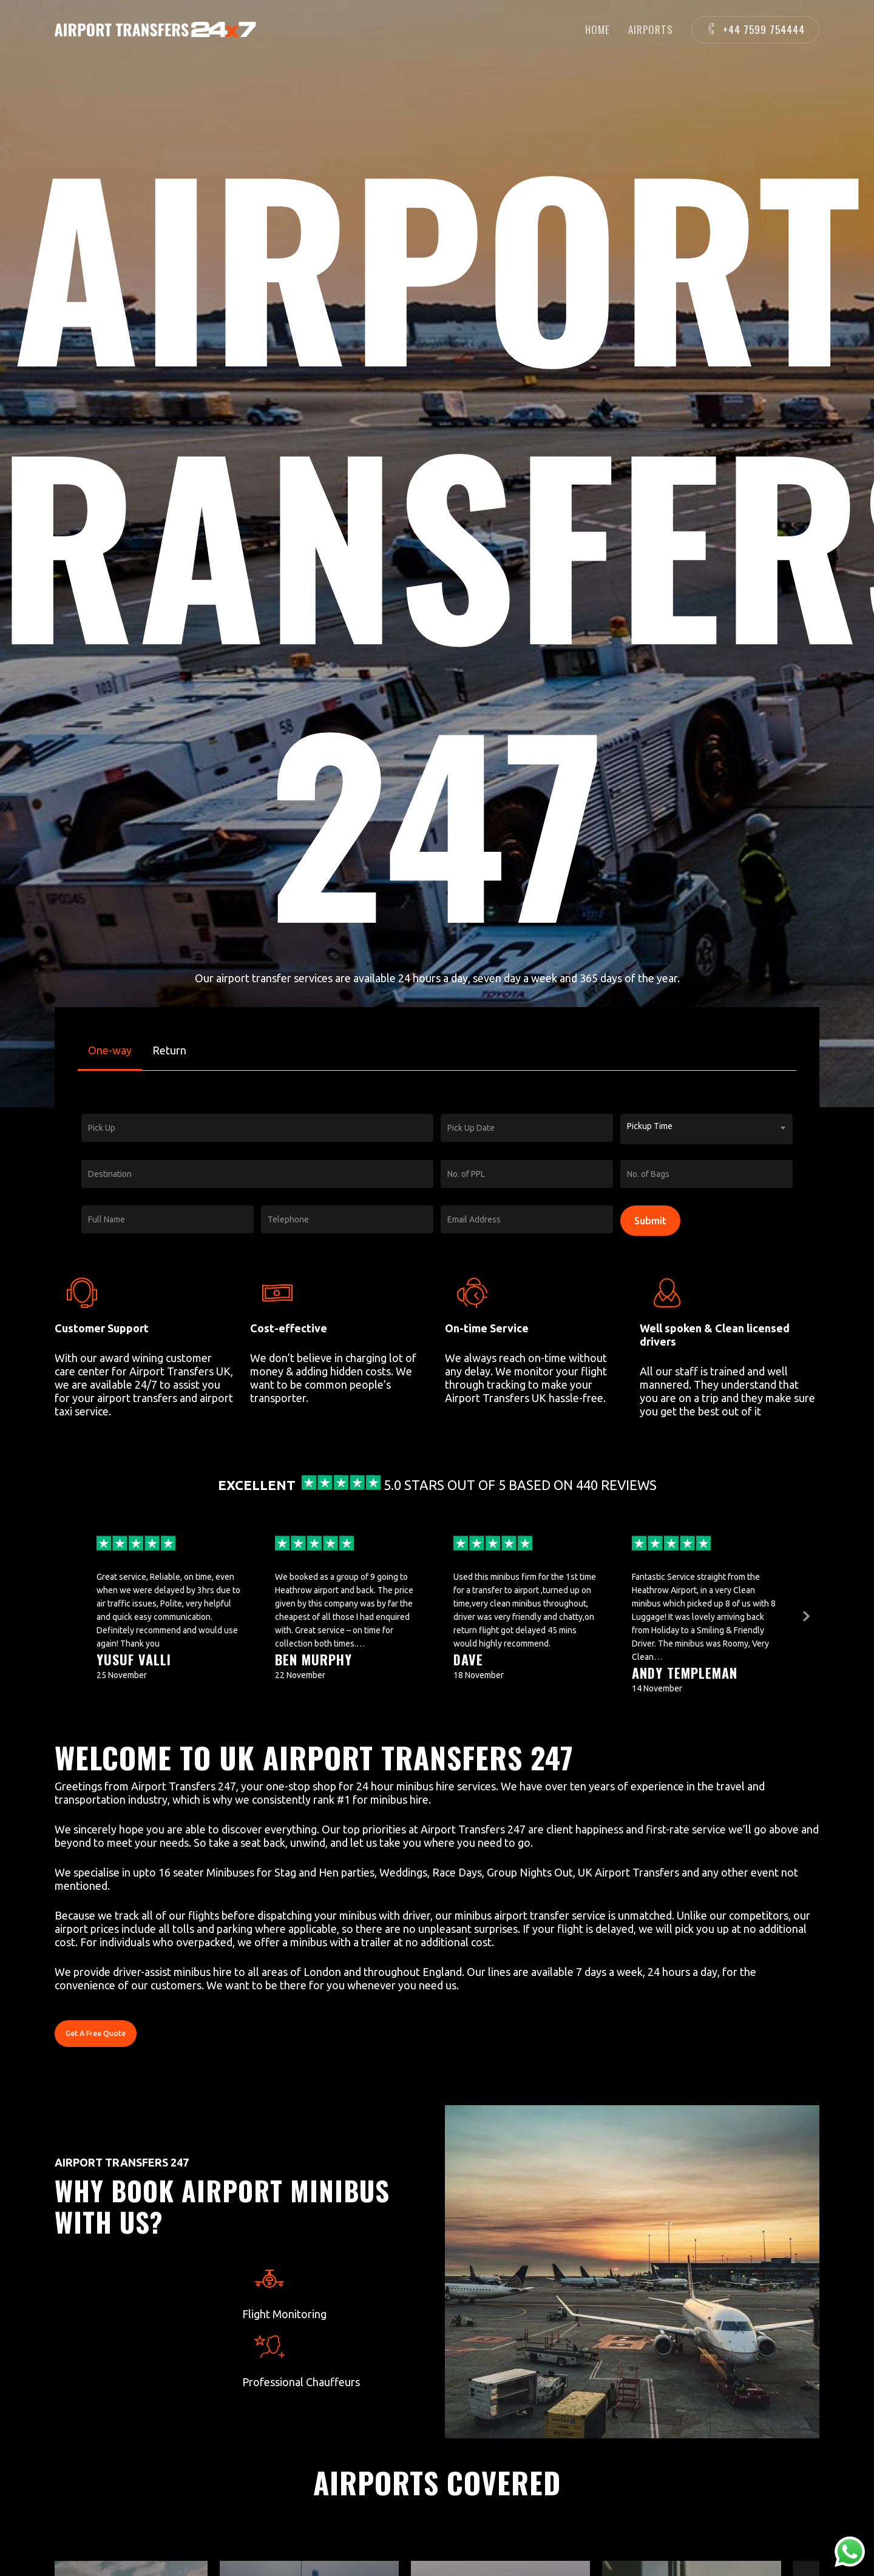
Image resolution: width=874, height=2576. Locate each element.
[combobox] (706, 1129)
